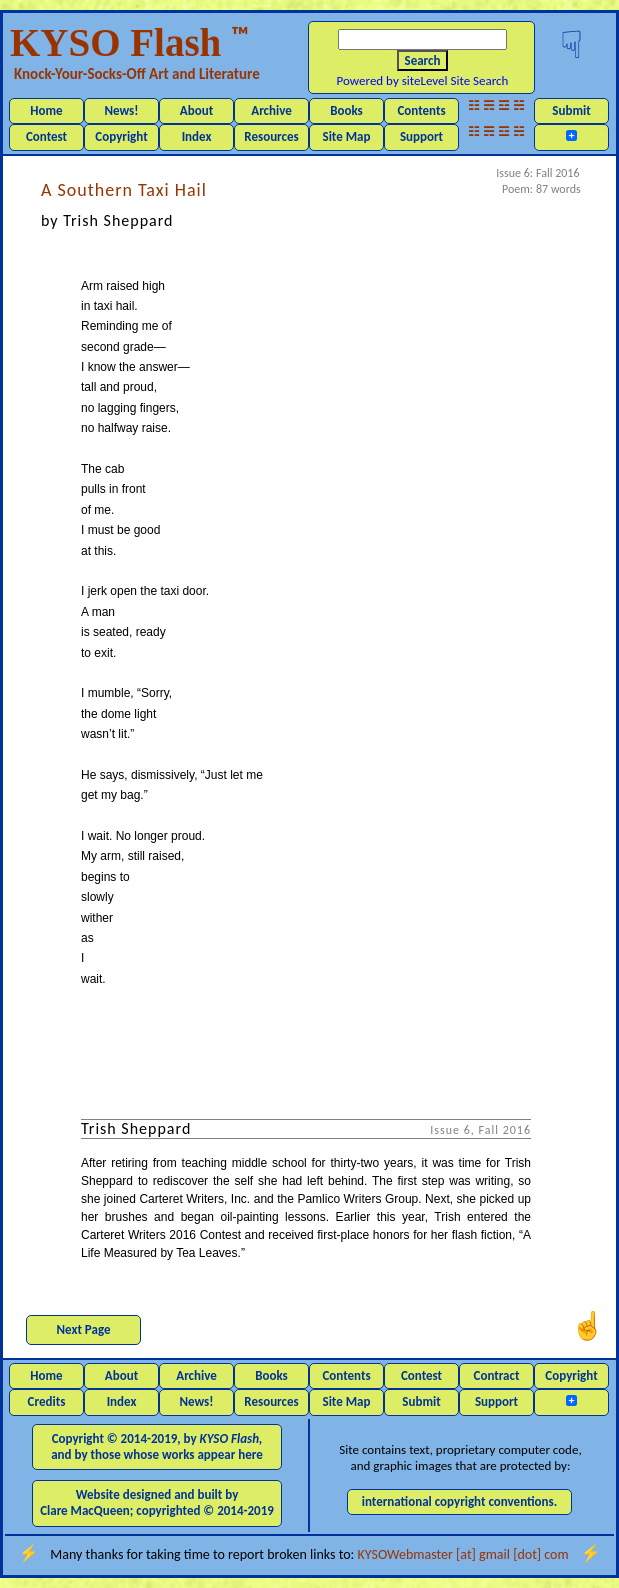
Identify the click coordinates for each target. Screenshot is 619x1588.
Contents (421, 110)
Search (423, 60)
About (196, 110)
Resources (271, 136)
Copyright (121, 136)
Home (46, 110)
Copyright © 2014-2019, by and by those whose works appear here (157, 1446)
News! (121, 110)
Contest (46, 136)
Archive (271, 110)
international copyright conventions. (460, 1501)
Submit (571, 110)
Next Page (84, 1329)
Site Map (347, 136)
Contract (497, 1375)
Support (421, 136)
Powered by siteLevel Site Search (423, 80)
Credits (47, 1401)
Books (346, 110)
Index (197, 136)
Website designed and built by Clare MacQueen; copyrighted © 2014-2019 (157, 1502)
